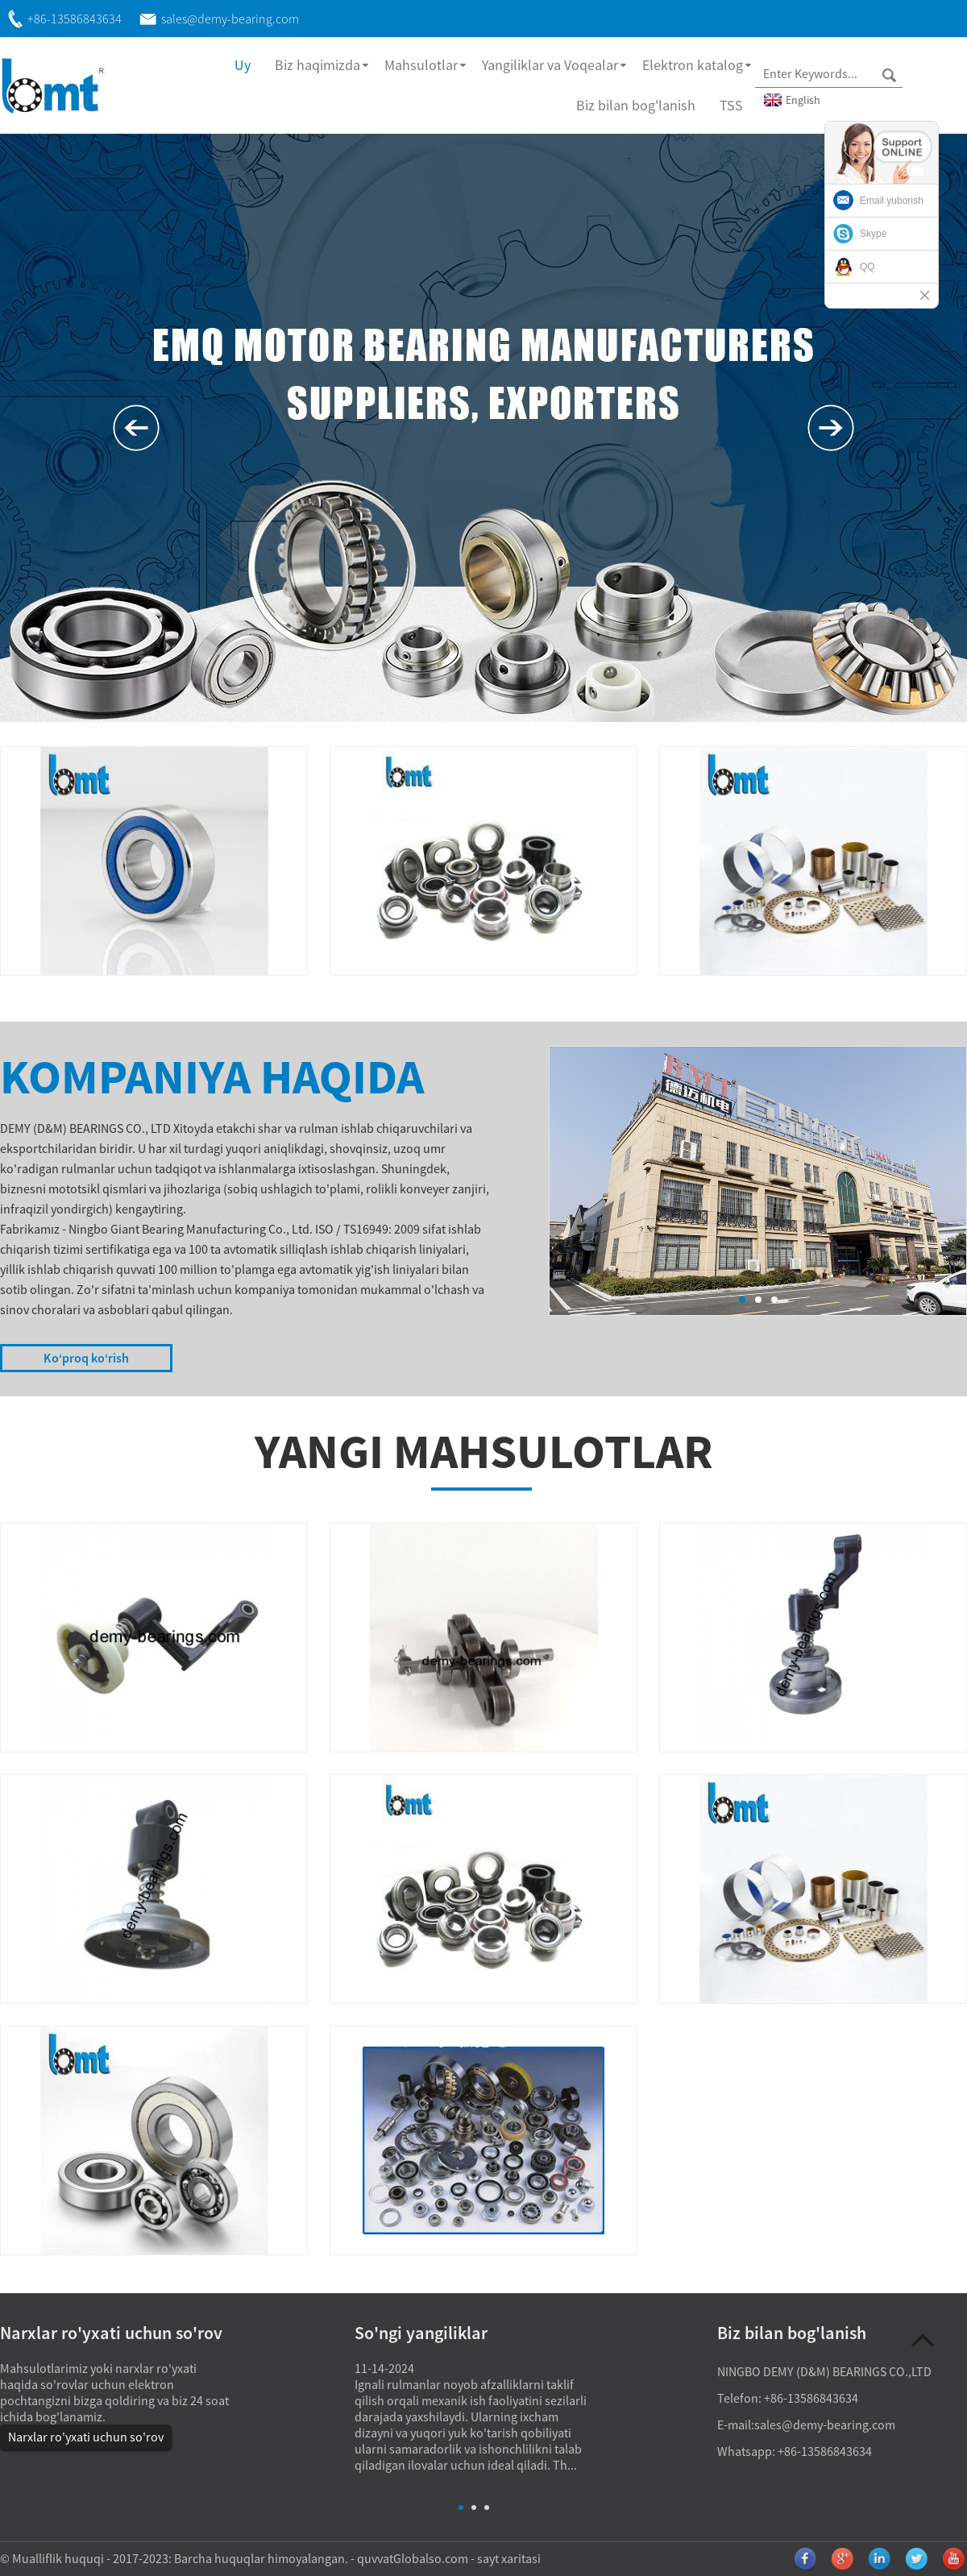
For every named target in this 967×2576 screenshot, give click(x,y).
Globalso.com (430, 2558)
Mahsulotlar (421, 65)
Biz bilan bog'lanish (635, 105)
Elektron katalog (692, 65)
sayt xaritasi (509, 2558)
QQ (867, 266)
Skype (873, 233)
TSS (731, 105)
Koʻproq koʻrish (86, 1358)
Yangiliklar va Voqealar (550, 65)
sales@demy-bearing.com (824, 2424)
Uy (242, 65)
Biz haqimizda (317, 65)
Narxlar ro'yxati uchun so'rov (86, 2437)
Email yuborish (891, 200)
